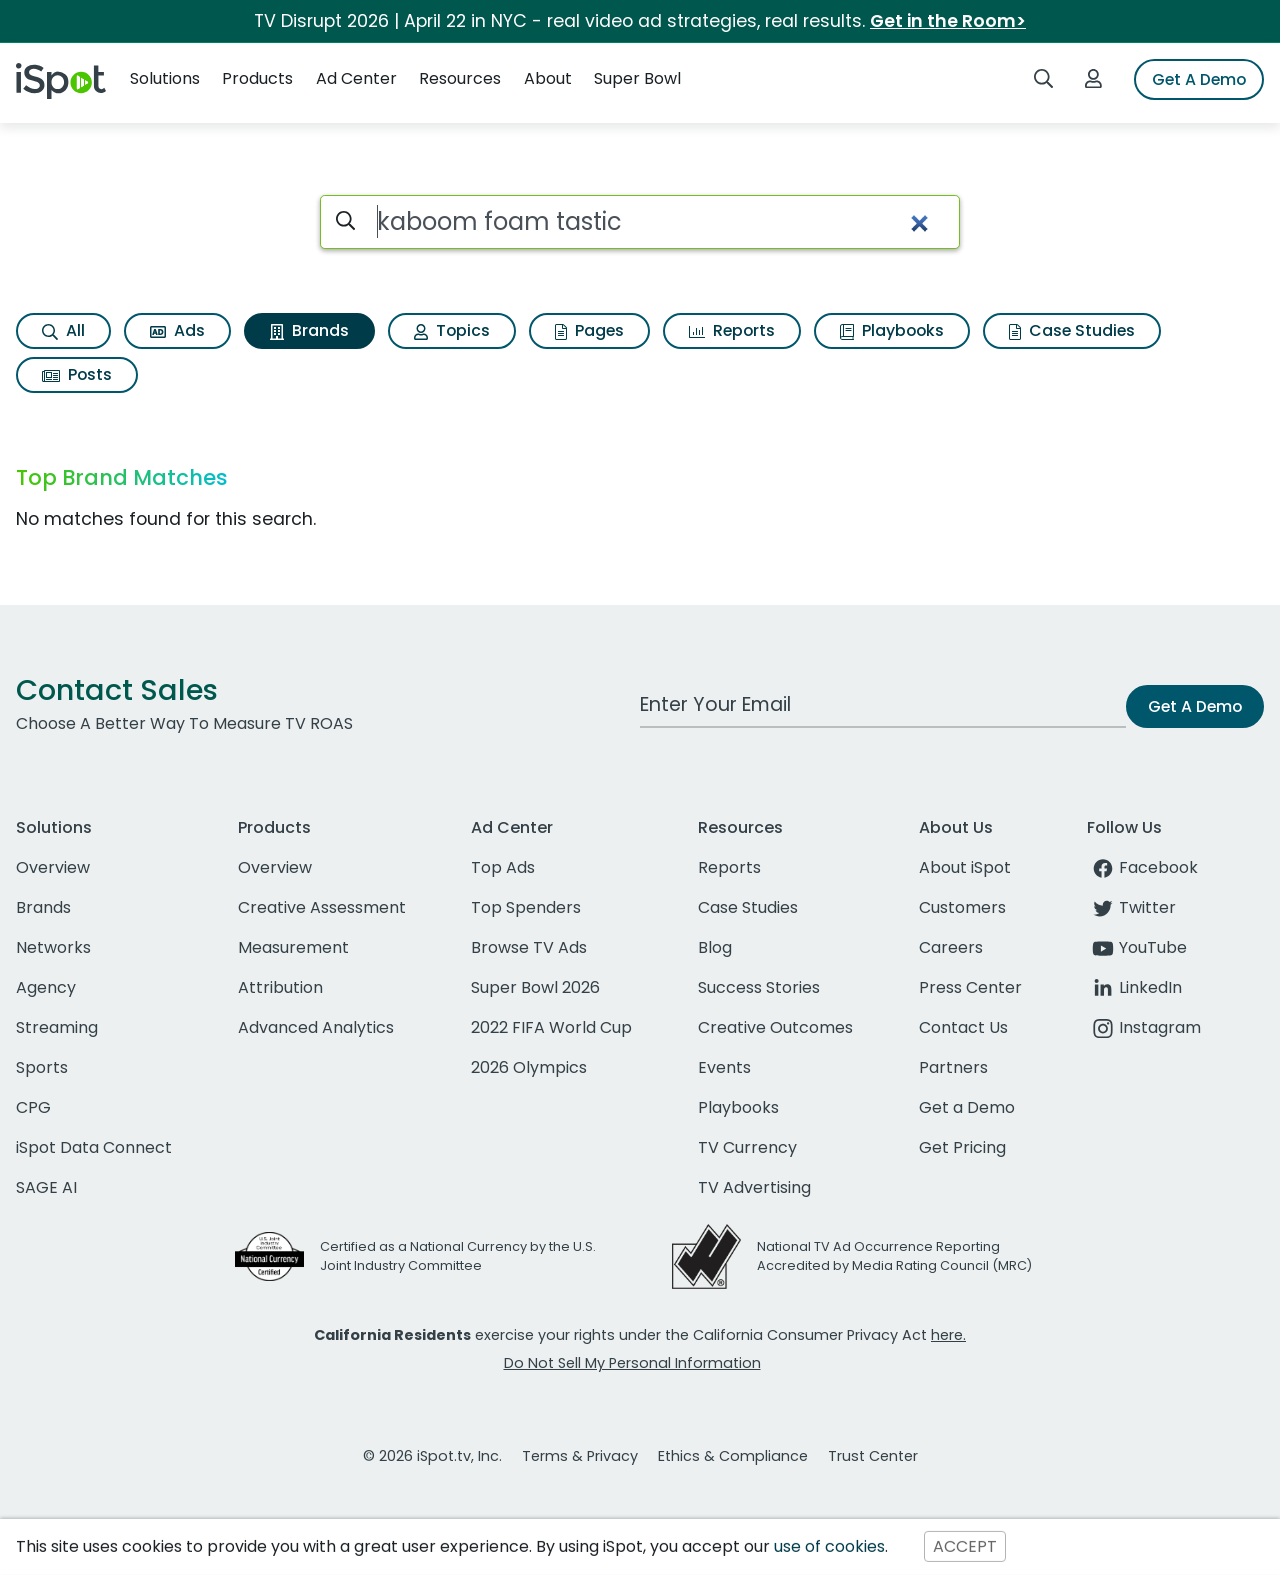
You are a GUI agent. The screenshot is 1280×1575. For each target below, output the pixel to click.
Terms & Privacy (580, 1456)
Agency (46, 987)
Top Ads (503, 867)
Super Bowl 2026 (535, 987)
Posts (77, 374)
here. (948, 1335)
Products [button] (257, 78)
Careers (951, 947)
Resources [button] (460, 78)
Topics (452, 330)
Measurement (293, 947)
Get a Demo (967, 1107)
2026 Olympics (529, 1067)
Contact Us (963, 1027)
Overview (53, 867)
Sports (42, 1067)
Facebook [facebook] (1142, 867)
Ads (177, 330)
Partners (953, 1067)
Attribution (280, 987)
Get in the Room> (948, 21)
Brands (309, 330)
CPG (33, 1107)
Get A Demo (1199, 79)
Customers (962, 907)
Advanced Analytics (316, 1027)
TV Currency (747, 1147)
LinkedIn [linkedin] (1134, 987)
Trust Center (873, 1456)
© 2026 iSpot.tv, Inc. (432, 1456)
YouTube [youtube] (1137, 947)
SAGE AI (46, 1187)
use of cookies (829, 1546)
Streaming (57, 1027)
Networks (53, 947)
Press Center (970, 987)
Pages (589, 330)
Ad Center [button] (356, 78)
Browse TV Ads (529, 947)
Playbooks (892, 330)
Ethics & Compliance (733, 1456)
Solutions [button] (165, 78)
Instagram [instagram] (1144, 1027)
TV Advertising (754, 1187)
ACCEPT (965, 1546)
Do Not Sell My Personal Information (632, 1363)
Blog (715, 947)
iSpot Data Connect (94, 1147)
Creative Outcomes (775, 1027)
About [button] (548, 78)
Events (724, 1067)
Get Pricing (962, 1147)
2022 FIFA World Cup (551, 1027)
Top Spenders (526, 907)
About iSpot (965, 867)
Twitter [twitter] (1131, 907)
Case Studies (1072, 330)
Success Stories (759, 987)
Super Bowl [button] (637, 78)
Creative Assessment (322, 907)
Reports (732, 330)
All (63, 330)
